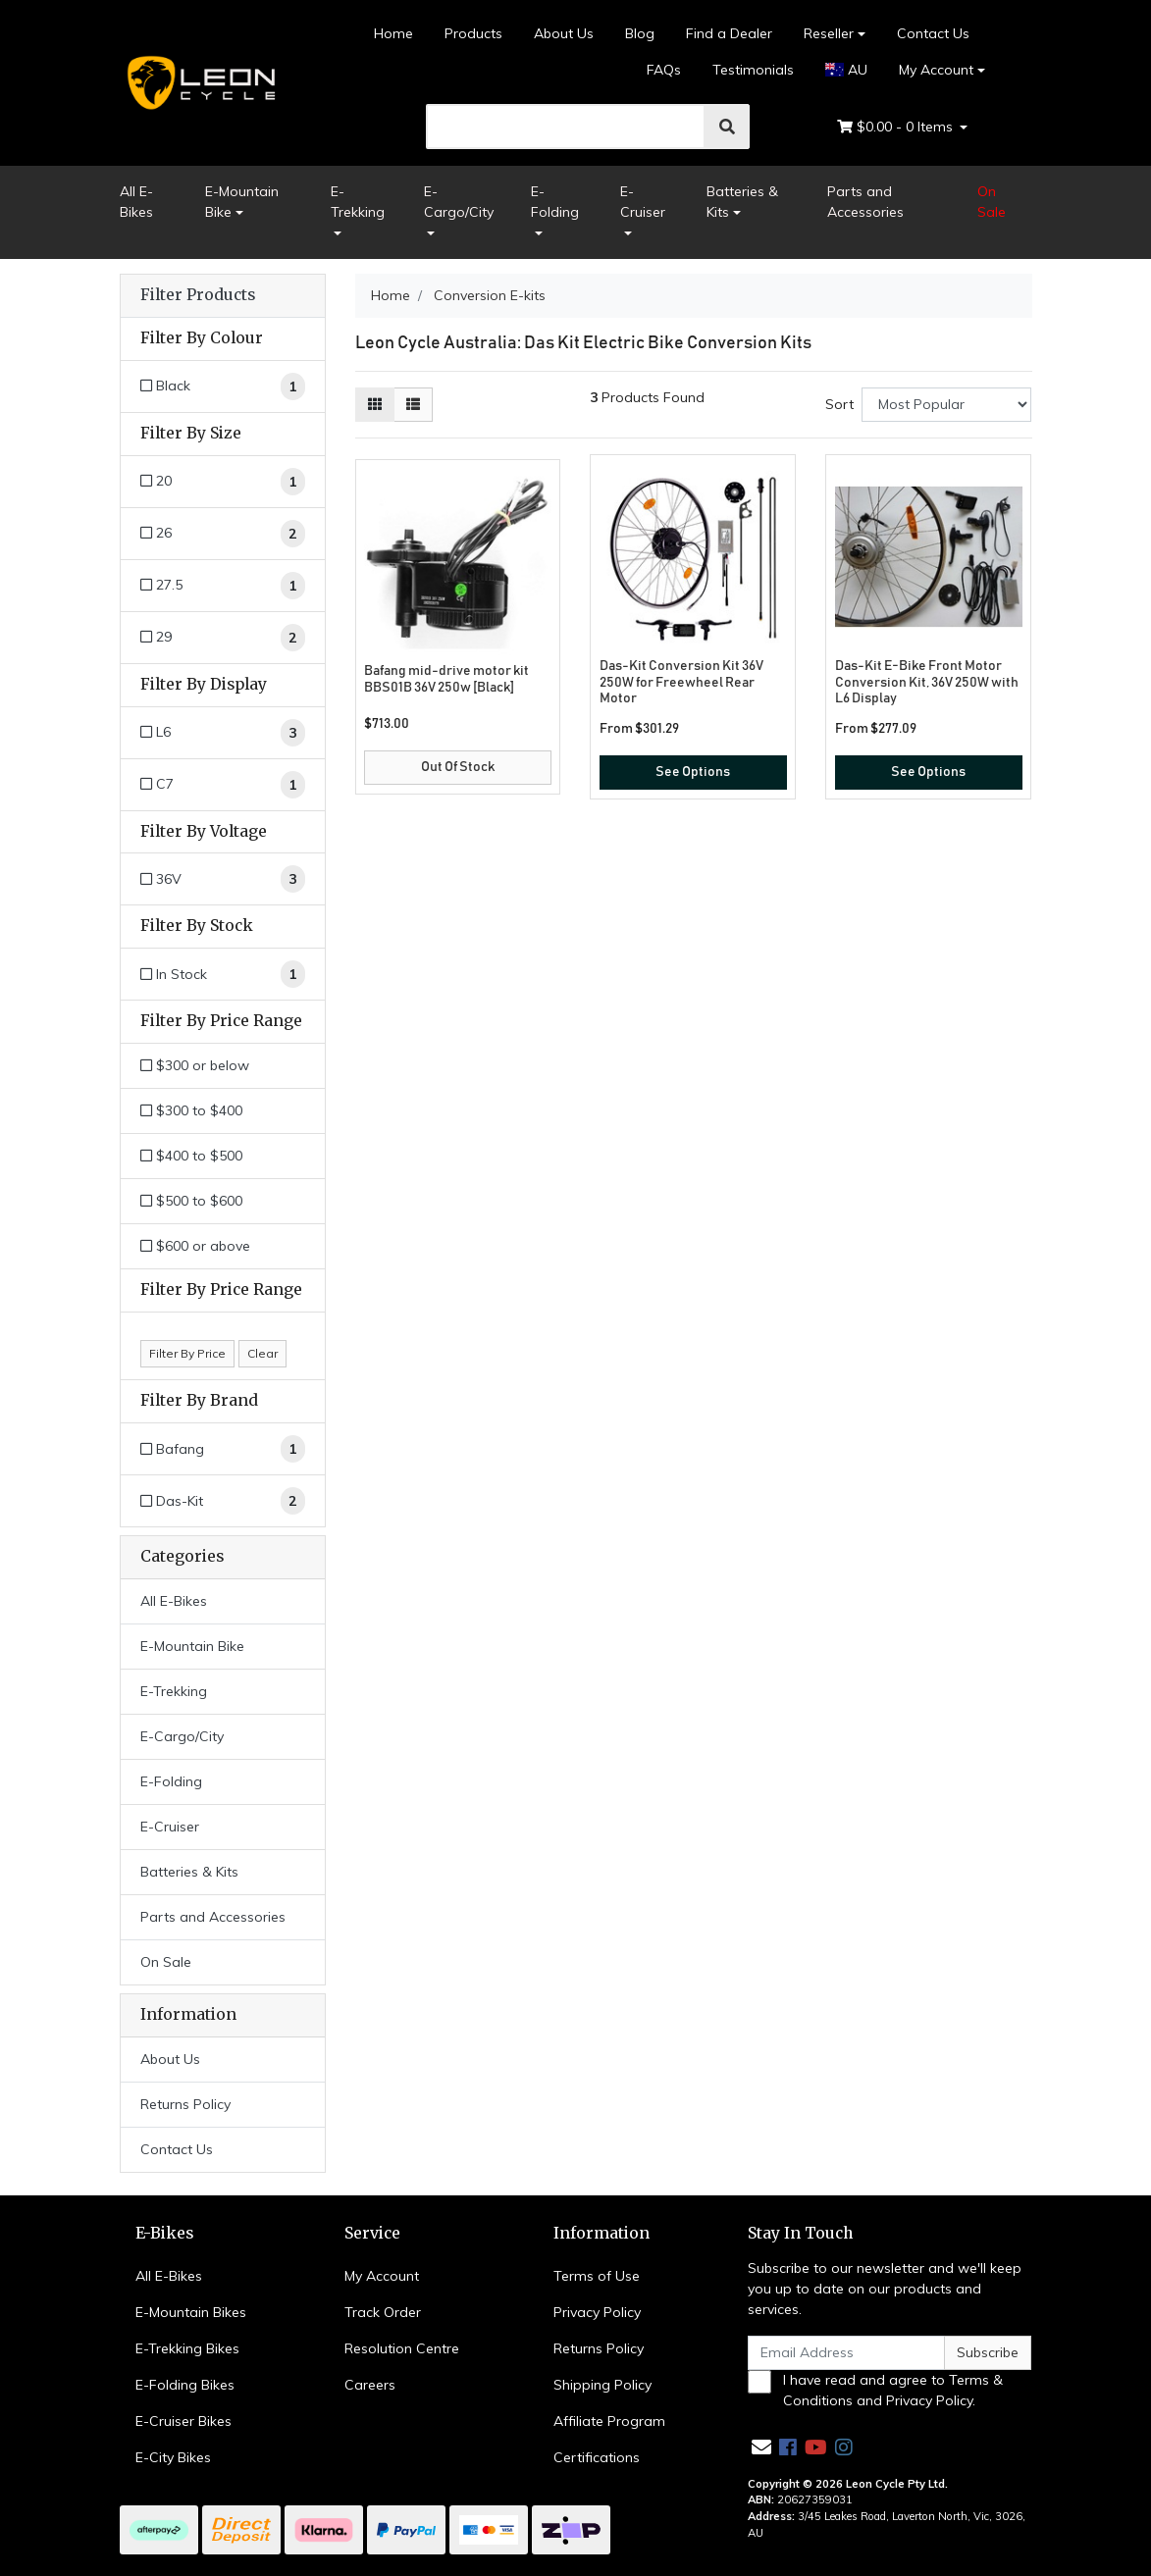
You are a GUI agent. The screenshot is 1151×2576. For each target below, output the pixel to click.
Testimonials (753, 69)
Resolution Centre (401, 2348)
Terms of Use (596, 2276)
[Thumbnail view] (374, 404)
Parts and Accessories (865, 201)
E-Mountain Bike (242, 201)
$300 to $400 (191, 1110)
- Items (897, 127)
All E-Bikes (136, 201)
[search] (566, 126)
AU (846, 69)
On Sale (991, 201)
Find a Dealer (729, 33)
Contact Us (933, 33)
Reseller (829, 33)
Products (473, 33)
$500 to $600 (191, 1201)
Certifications (596, 2457)
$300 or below (194, 1065)
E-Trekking (358, 201)
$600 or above (195, 1246)
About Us (564, 33)
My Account (381, 2276)
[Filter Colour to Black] (223, 386)
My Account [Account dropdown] (936, 69)
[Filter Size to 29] (223, 637)
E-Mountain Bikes (190, 2312)
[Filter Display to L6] (223, 732)
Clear (262, 1353)
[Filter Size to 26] (223, 533)
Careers (369, 2385)
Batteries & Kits (742, 201)
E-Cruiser (642, 201)
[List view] (413, 404)
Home (393, 33)
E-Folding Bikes (185, 2385)
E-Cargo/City (459, 201)
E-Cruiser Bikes (183, 2421)
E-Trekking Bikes (187, 2348)
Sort (839, 404)
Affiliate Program (609, 2421)
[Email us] (761, 2447)
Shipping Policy (602, 2385)
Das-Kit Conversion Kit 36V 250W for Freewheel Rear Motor (681, 682)
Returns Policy (185, 2104)
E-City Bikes (173, 2457)
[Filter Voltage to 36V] (223, 878)
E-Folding (555, 201)
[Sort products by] (946, 404)
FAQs (664, 69)
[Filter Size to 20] (223, 481)
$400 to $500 (191, 1155)
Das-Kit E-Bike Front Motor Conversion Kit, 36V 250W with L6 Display (927, 682)
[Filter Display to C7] (223, 784)
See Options (692, 772)
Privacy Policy (597, 2312)
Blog (639, 33)
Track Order (382, 2312)
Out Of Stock (458, 767)
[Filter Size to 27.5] (223, 585)
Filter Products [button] (197, 295)
